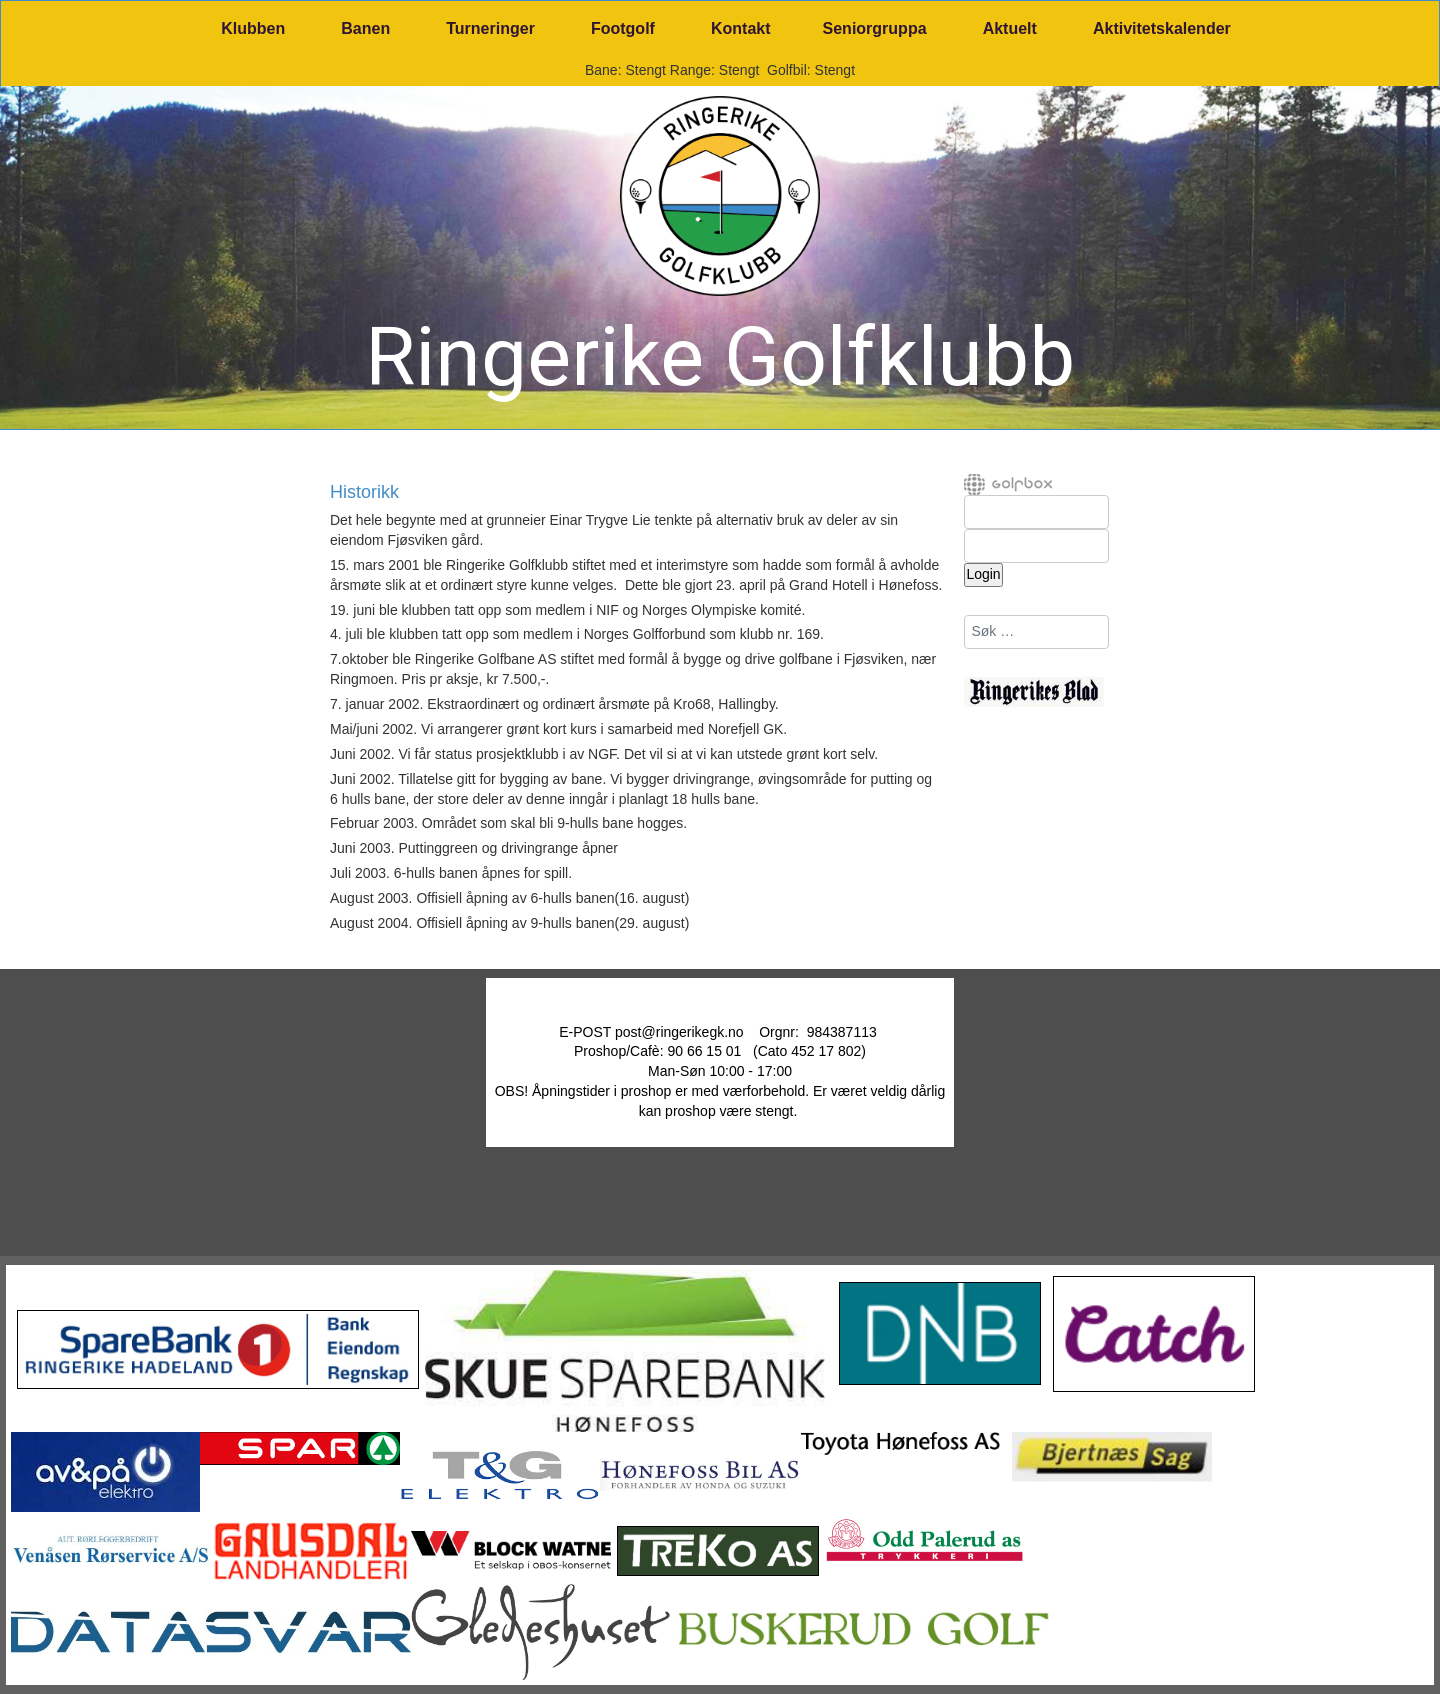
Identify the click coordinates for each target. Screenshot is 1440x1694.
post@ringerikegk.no (679, 1032)
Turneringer (490, 28)
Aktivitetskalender (1162, 28)
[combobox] (1036, 632)
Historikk (364, 493)
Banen (365, 28)
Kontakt (741, 28)
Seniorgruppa (875, 28)
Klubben (253, 28)
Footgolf (623, 28)
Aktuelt (1010, 28)
